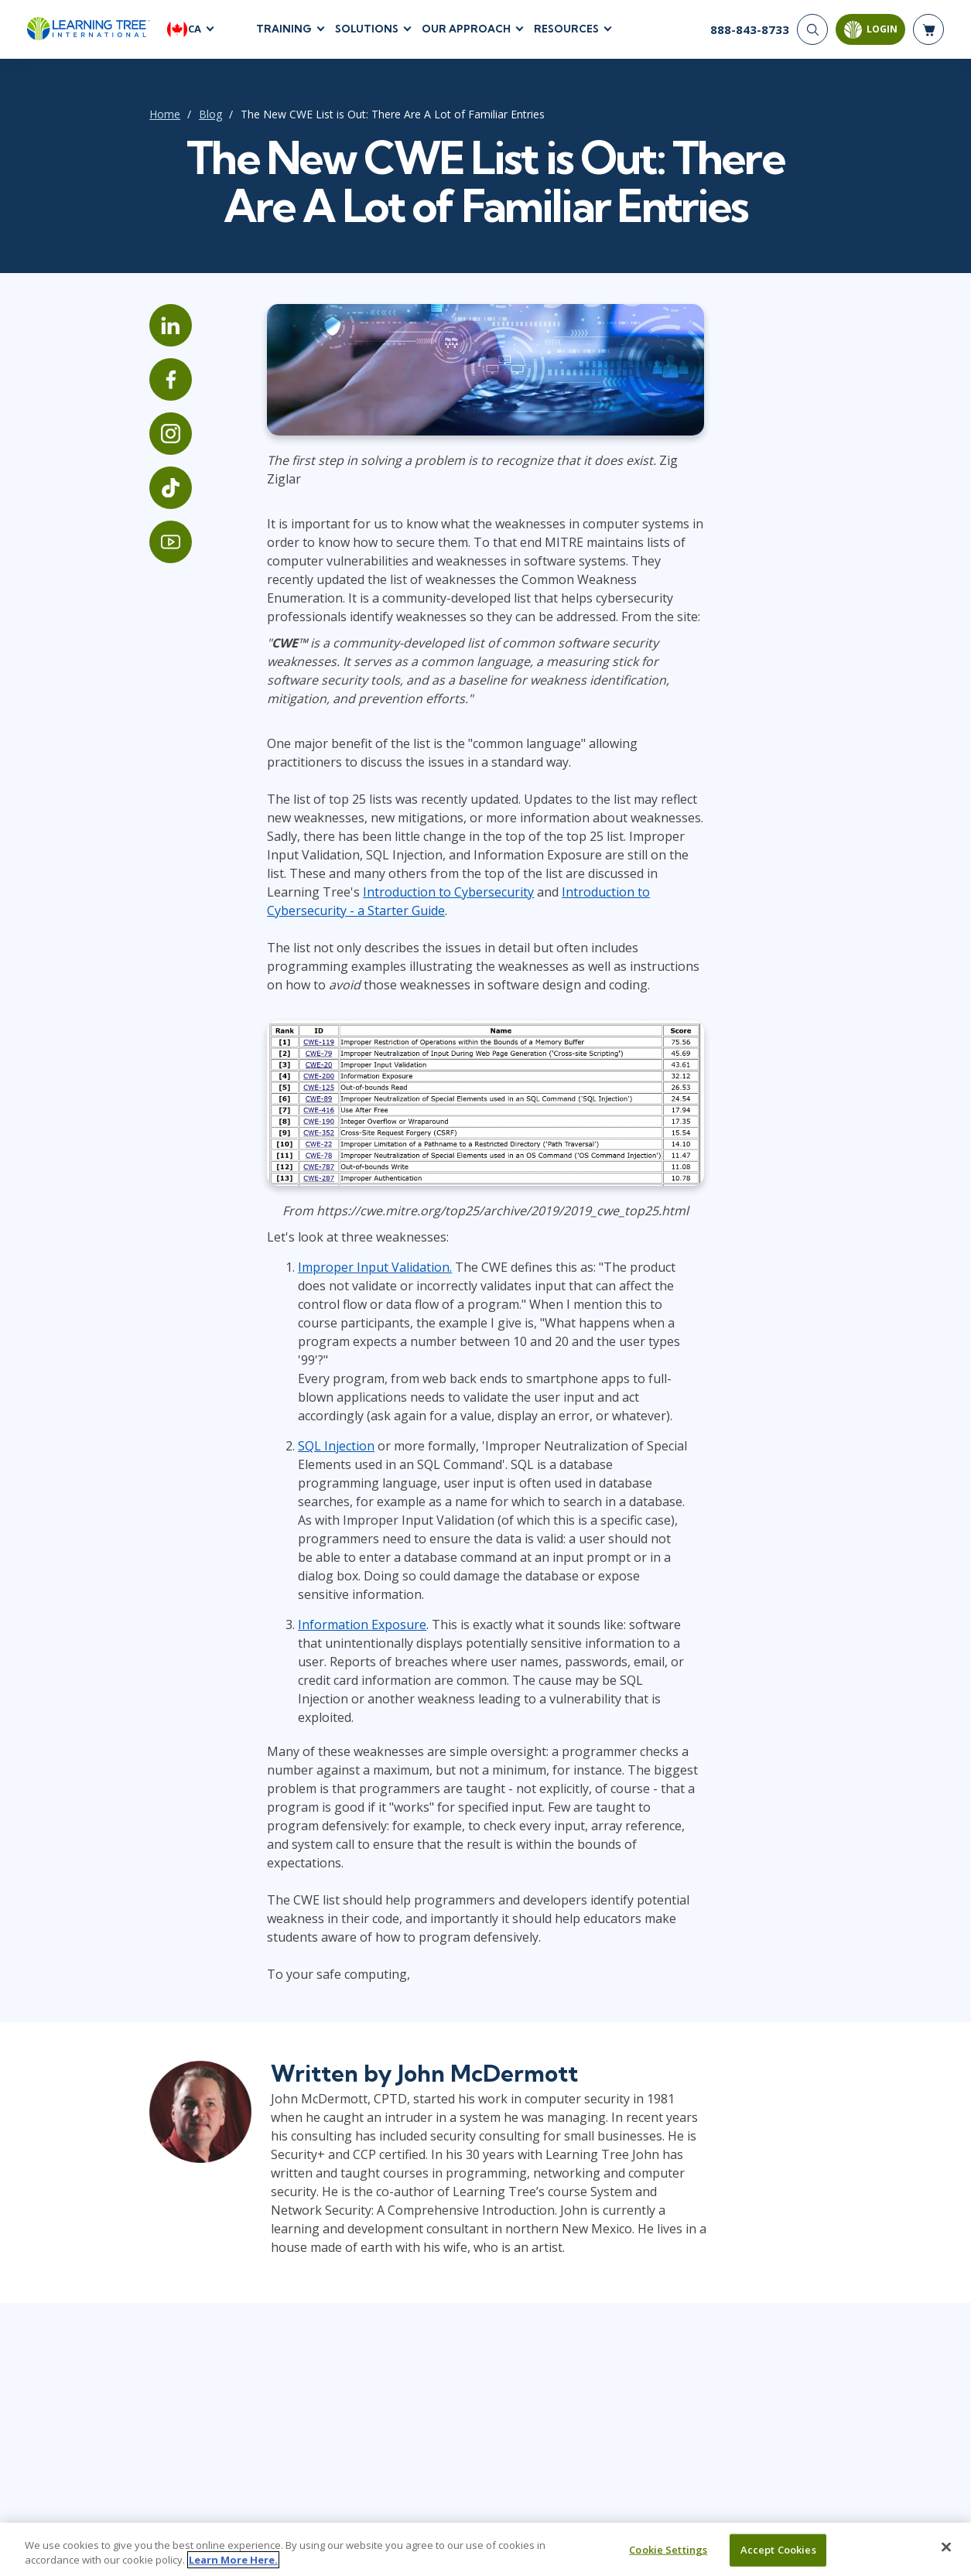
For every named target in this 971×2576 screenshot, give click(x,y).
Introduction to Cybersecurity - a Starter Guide (582, 878)
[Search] (812, 30)
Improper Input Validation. (357, 1248)
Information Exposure (344, 1568)
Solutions (366, 30)
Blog (183, 116)
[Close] (946, 2557)
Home (137, 116)
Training (284, 30)
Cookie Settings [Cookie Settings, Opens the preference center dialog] (668, 2559)
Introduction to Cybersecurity (334, 878)
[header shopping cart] (928, 30)
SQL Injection (318, 1408)
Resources (566, 30)
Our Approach (466, 30)
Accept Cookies (778, 2559)
